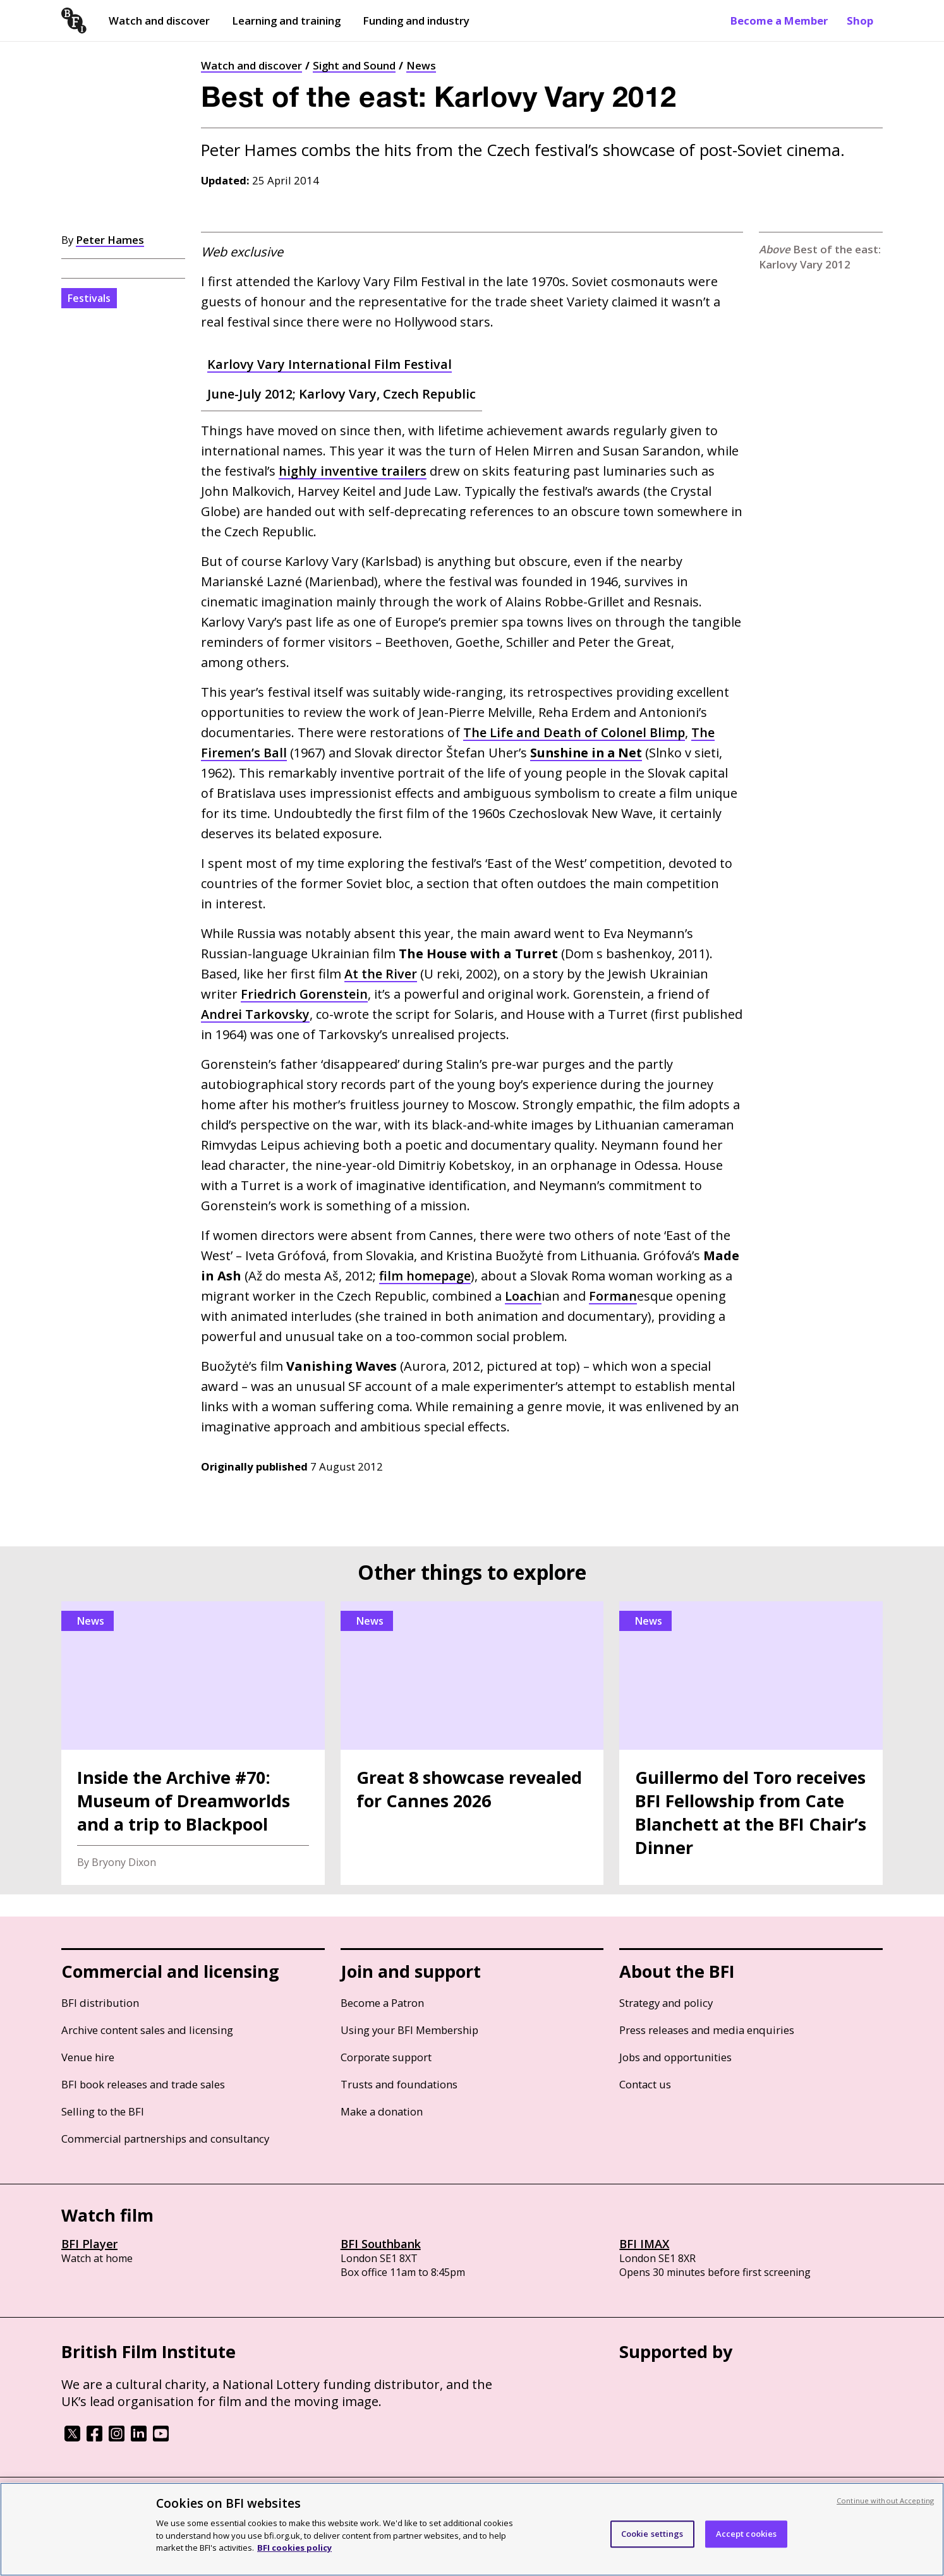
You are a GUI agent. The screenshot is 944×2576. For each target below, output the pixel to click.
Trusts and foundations (399, 2084)
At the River (380, 973)
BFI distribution (100, 2002)
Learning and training (286, 20)
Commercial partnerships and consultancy (165, 2138)
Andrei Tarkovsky (255, 1014)
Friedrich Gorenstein (304, 993)
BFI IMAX (644, 2243)
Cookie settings (652, 2533)
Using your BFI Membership (409, 2030)
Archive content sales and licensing (147, 2030)
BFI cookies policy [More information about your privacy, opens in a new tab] (294, 2547)
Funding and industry (416, 20)
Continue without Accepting (885, 2500)
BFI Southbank (381, 2243)
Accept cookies (746, 2533)
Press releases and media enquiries (706, 2030)
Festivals (89, 298)
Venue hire (87, 2057)
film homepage (425, 1275)
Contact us (645, 2084)
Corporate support (386, 2057)
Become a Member (779, 20)
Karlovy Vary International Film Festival (329, 364)
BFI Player (89, 2243)
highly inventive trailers (353, 470)
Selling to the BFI (102, 2111)
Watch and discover (159, 20)
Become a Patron (382, 2002)
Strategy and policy (666, 2002)
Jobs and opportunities (675, 2057)
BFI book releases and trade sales (143, 2084)
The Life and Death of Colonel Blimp (574, 732)
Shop (860, 20)
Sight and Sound (354, 65)
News (421, 65)
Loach (523, 1295)
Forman (613, 1295)
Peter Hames (110, 239)
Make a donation (382, 2111)
